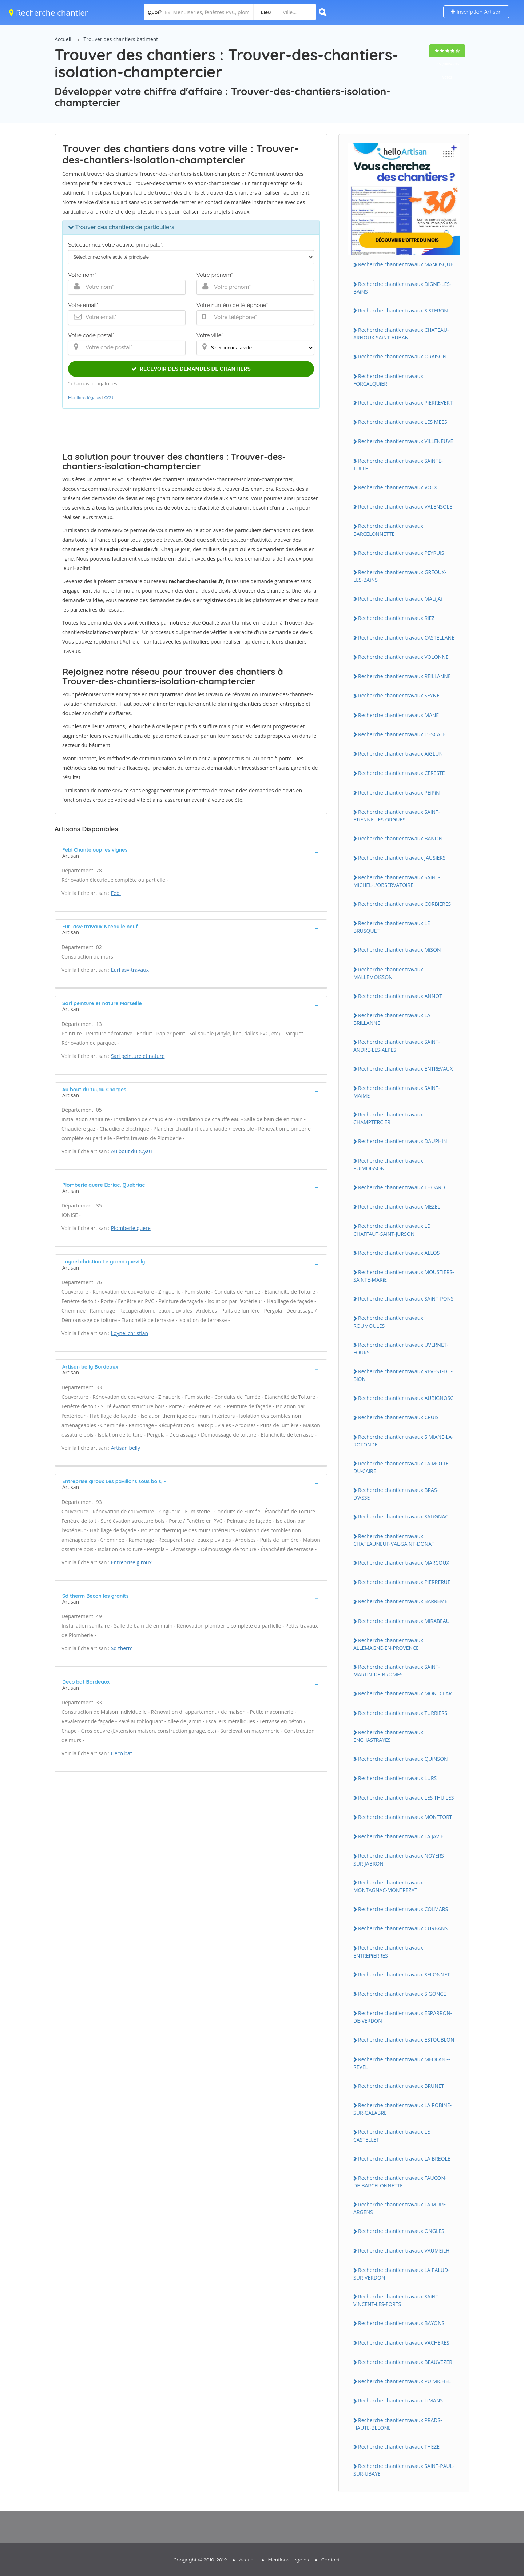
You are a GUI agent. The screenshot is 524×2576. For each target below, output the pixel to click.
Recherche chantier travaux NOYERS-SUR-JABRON (399, 1859)
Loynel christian (129, 1333)
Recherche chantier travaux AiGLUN (400, 753)
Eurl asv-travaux (130, 969)
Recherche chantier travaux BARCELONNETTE (388, 529)
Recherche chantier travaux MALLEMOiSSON (388, 973)
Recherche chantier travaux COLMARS (403, 1909)
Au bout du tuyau (131, 1151)
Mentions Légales (288, 2559)
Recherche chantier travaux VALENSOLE (405, 506)
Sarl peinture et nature (138, 1055)
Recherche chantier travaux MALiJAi (400, 598)
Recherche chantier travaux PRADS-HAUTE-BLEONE (397, 2424)
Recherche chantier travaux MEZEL (399, 1206)
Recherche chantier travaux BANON (400, 838)
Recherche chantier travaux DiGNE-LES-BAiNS (402, 287)
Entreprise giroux (131, 1562)
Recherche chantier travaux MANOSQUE (405, 264)
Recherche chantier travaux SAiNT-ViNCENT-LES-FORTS (396, 2300)
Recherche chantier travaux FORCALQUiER (388, 380)
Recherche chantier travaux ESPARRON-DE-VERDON (402, 2017)
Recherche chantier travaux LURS (397, 1778)
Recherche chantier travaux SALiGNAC (403, 1516)
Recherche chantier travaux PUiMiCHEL (404, 2381)
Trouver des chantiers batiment (121, 39)
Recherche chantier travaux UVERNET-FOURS (400, 1348)
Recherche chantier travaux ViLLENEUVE (405, 441)
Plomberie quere (131, 1228)
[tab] (191, 852)
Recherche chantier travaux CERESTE (401, 772)
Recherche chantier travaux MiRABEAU (404, 1620)
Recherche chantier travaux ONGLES (401, 2230)
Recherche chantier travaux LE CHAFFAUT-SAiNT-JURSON (391, 1229)
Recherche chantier (48, 12)
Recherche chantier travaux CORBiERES (404, 903)
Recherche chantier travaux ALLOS (399, 1252)
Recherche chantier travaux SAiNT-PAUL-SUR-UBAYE (403, 2469)
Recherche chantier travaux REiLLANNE (404, 676)
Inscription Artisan (476, 11)
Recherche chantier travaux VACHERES (403, 2342)
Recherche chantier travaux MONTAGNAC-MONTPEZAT (388, 1886)
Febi (116, 892)
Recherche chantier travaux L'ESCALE (402, 734)
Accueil (63, 39)
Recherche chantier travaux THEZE (399, 2446)
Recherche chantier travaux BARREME (403, 1601)
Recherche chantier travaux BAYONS (401, 2323)
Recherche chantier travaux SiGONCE (402, 1993)
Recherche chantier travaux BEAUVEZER (405, 2361)
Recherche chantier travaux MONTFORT (405, 1816)
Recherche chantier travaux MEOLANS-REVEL (401, 2063)
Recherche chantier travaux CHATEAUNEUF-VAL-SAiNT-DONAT (393, 1540)
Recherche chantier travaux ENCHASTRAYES (388, 1736)
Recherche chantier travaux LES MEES (402, 421)
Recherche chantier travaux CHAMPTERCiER (388, 1118)
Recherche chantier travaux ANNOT (400, 995)
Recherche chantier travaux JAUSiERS (402, 857)
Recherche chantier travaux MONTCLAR (405, 1693)
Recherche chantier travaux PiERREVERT (405, 402)
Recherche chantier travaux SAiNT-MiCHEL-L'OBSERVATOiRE (396, 881)
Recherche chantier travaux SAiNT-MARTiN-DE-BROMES (396, 1670)
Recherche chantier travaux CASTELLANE (406, 637)
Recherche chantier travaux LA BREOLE (404, 2158)
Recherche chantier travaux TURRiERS (402, 1712)
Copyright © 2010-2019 (200, 2559)
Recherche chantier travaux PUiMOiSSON (388, 1164)
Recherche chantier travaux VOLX (397, 487)
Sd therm (122, 1648)
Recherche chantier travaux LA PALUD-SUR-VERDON (401, 2273)
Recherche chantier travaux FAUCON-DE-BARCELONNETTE (399, 2181)
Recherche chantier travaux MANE (398, 715)
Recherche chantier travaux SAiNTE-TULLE (398, 464)
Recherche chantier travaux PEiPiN (399, 792)
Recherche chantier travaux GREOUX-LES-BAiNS (399, 576)
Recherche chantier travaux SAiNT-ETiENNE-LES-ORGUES (396, 815)
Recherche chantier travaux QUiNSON (403, 1758)
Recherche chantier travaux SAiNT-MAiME (396, 1091)
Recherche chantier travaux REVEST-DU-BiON (403, 1375)
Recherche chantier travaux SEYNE (399, 695)
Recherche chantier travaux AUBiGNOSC (405, 1397)
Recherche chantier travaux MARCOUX (403, 1562)
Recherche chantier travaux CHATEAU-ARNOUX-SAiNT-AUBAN (401, 333)
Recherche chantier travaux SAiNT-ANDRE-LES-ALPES (396, 1045)
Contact (330, 2559)
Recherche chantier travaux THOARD (401, 1187)
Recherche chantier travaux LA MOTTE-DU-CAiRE (401, 1467)
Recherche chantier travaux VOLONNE (403, 656)
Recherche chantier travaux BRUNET (401, 2085)
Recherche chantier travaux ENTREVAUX (405, 1068)
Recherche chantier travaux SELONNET (404, 1974)
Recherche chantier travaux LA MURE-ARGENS (400, 2208)
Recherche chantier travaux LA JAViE (400, 1836)
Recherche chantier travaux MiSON (399, 949)
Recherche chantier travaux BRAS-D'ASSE (395, 1493)
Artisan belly (125, 1447)
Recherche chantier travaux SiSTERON (403, 310)
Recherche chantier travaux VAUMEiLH (403, 2250)
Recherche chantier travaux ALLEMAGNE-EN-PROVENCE (388, 1644)
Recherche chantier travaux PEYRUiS (401, 552)
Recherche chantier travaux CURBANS (403, 1928)
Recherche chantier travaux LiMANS (400, 2400)
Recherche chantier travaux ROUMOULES (388, 1321)
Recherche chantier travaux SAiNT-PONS (406, 1298)
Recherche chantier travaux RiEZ (396, 617)
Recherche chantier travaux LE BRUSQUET (391, 927)
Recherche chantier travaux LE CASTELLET (391, 2135)
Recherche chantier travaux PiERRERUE (404, 1581)
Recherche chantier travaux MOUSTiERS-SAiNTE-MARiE (403, 1276)
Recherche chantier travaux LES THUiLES (406, 1797)
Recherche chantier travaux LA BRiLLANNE (391, 1019)
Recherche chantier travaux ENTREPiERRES (388, 1951)
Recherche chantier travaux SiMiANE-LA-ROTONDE (403, 1440)
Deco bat (121, 1753)
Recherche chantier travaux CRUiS (398, 1417)
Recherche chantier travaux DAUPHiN (402, 1141)
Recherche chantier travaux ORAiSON (402, 356)
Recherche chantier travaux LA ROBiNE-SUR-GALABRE (402, 2109)
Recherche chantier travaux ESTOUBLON (406, 2039)
